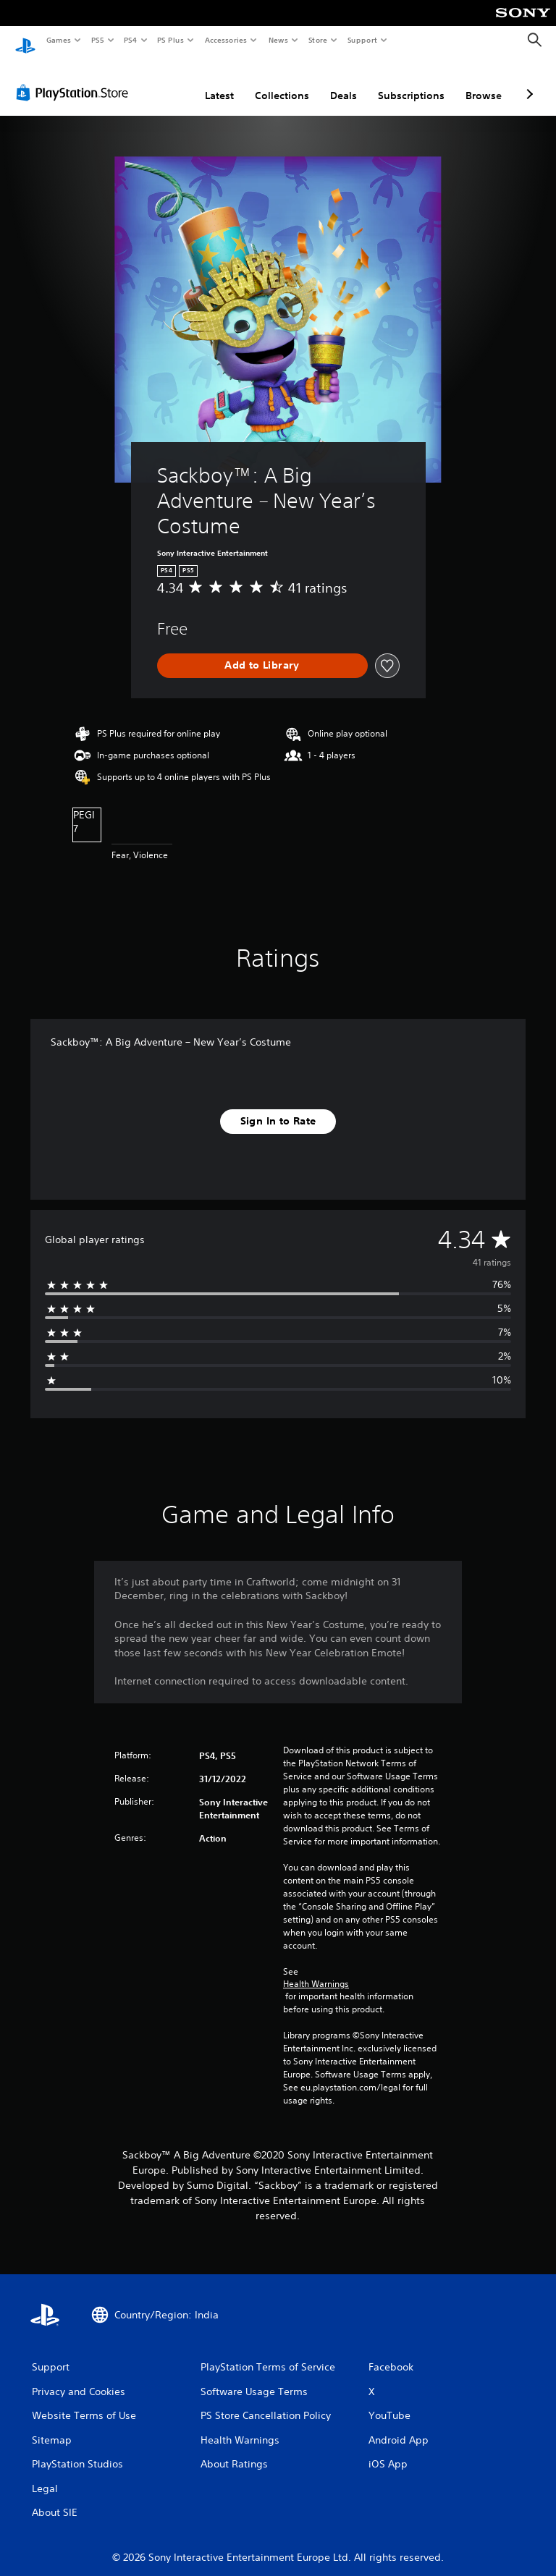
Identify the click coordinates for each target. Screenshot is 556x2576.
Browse (484, 81)
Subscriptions (411, 81)
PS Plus (171, 40)
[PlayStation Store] (75, 78)
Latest (219, 81)
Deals (343, 81)
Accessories (225, 40)
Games (58, 40)
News (278, 40)
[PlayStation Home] (25, 40)
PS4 (130, 40)
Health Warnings (316, 1970)
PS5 (97, 40)
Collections (282, 81)
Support (361, 40)
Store (317, 40)
